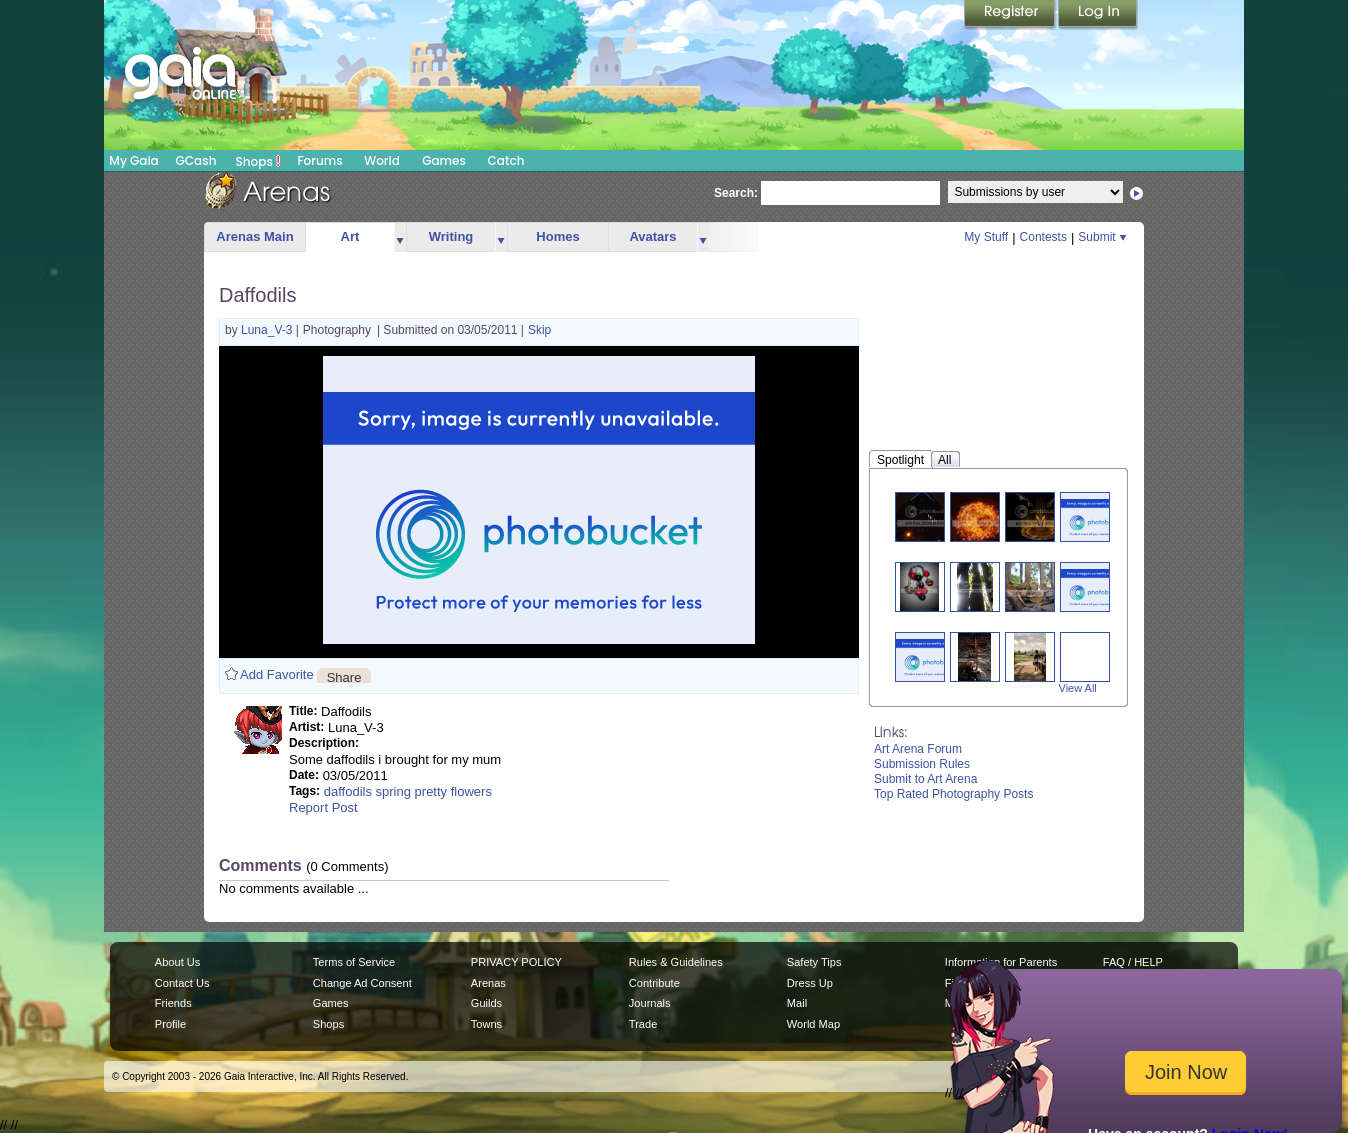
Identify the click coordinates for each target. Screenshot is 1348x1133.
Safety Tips (814, 962)
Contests (1043, 237)
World (382, 160)
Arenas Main (254, 236)
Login (1098, 15)
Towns (486, 1024)
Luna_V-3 (268, 330)
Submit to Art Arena (925, 779)
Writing (451, 236)
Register (1011, 15)
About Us (177, 962)
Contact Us (182, 983)
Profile (170, 1024)
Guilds (486, 1003)
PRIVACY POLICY (516, 962)
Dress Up (810, 983)
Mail (797, 1003)
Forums (319, 160)
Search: (736, 193)
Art (350, 236)
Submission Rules (922, 764)
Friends (173, 1003)
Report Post (323, 807)
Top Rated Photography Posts (953, 794)
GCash (196, 160)
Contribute (654, 983)
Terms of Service (354, 962)
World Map (813, 1024)
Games (444, 160)
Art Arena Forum (918, 749)
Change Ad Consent (362, 983)
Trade (643, 1024)
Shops (258, 161)
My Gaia (133, 160)
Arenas (488, 983)
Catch (506, 160)
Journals (650, 1003)
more (400, 237)
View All (1078, 688)
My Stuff (986, 237)
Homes (557, 236)
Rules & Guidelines (676, 962)
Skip (539, 330)
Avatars (652, 236)
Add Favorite (277, 674)
